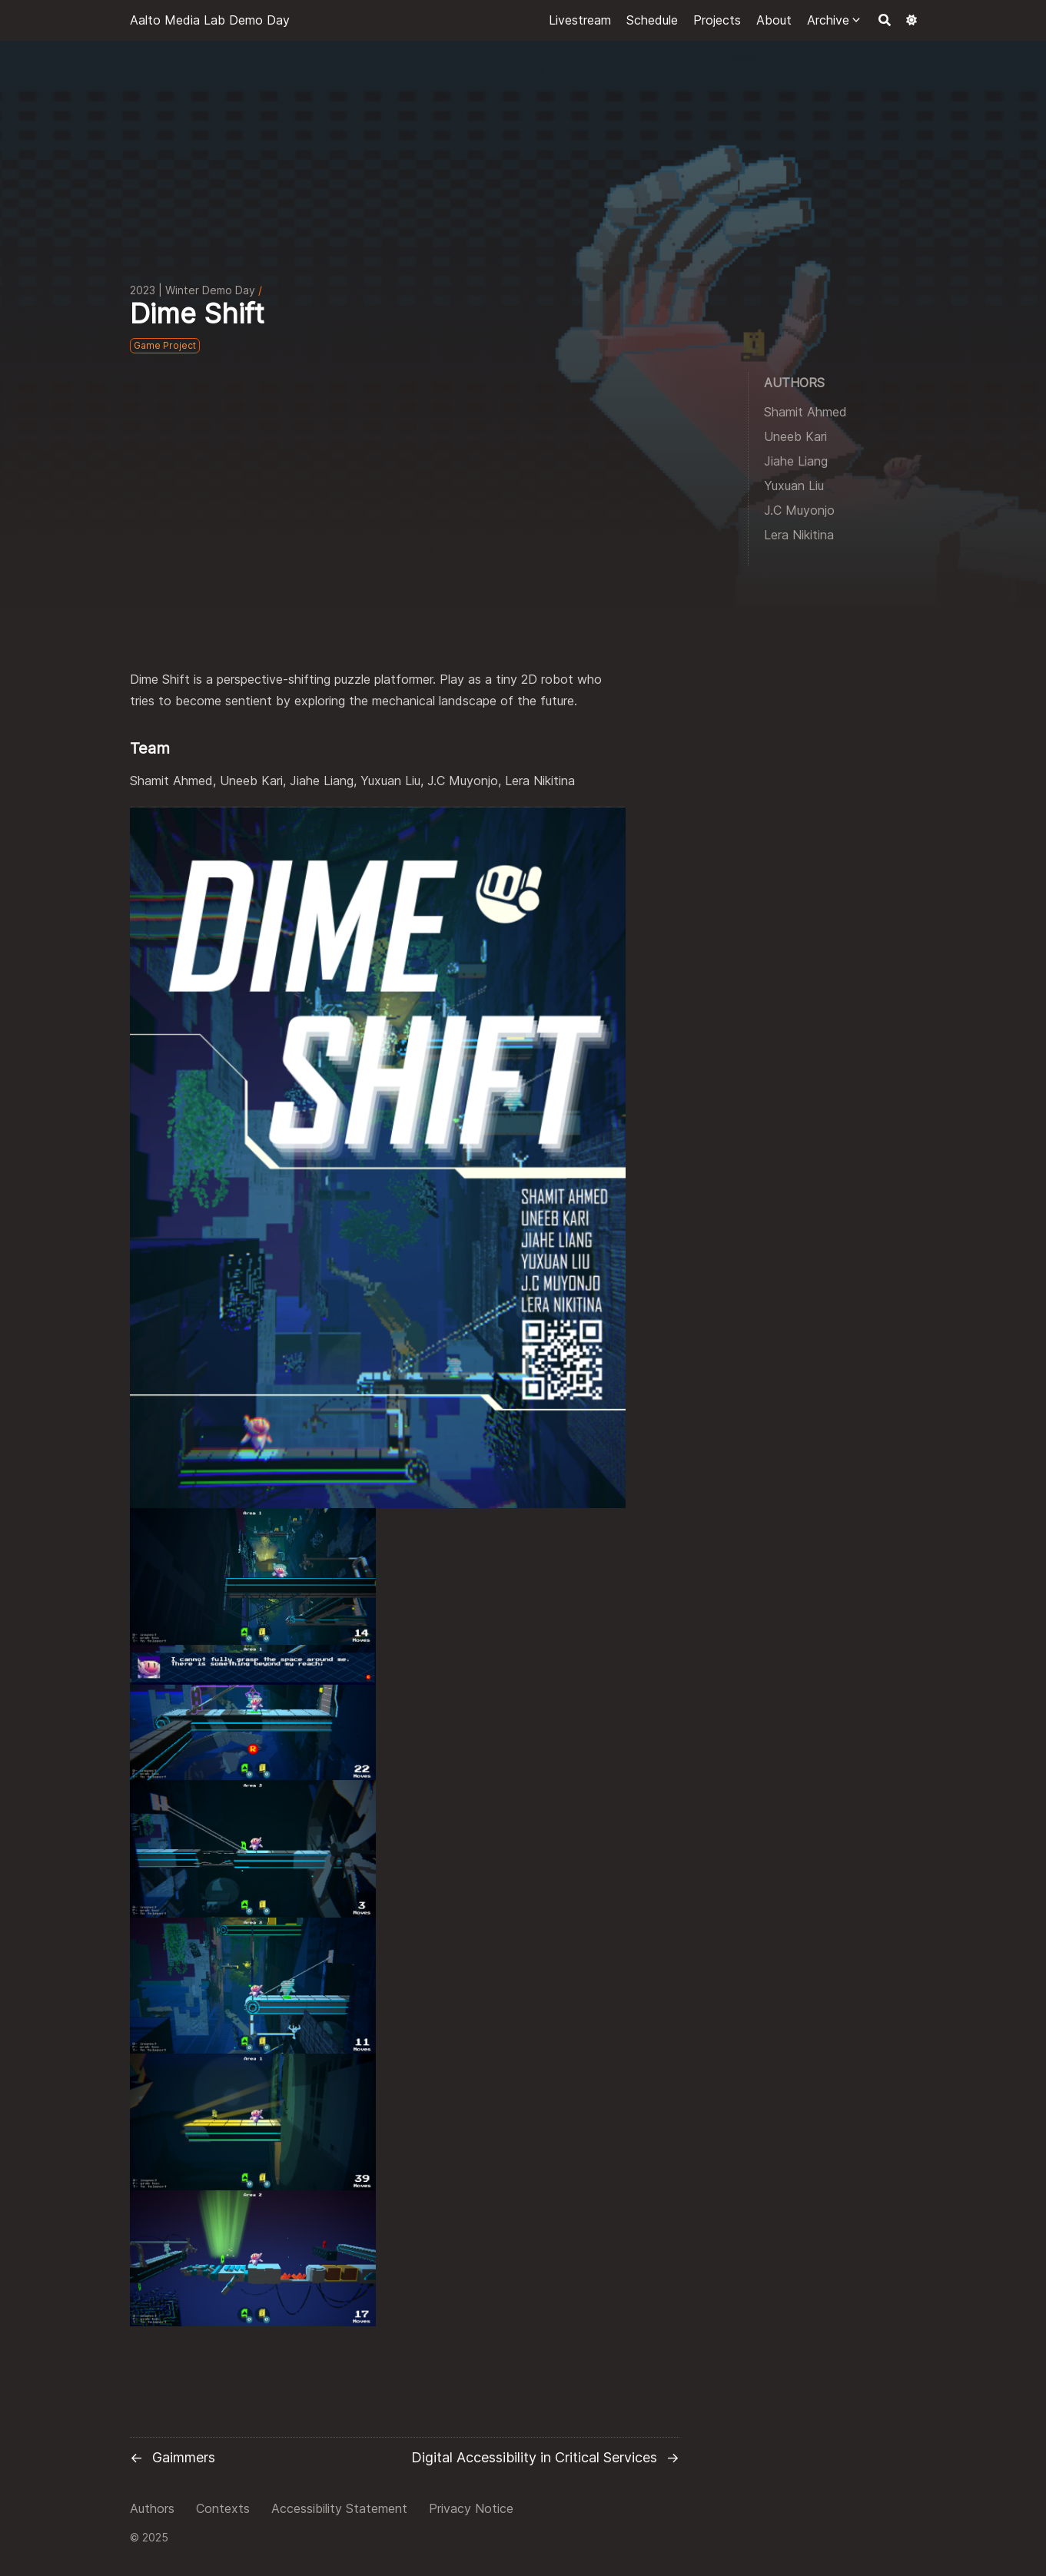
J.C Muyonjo (799, 510)
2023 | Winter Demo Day (192, 290)
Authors (152, 2508)
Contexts (223, 2508)
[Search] (884, 20)
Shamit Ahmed (805, 411)
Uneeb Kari (795, 436)
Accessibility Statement (339, 2508)
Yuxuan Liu (794, 485)
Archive (828, 20)
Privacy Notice (471, 2508)
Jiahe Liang (796, 461)
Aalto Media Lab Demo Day (210, 20)
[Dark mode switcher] (911, 20)
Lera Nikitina (799, 534)
